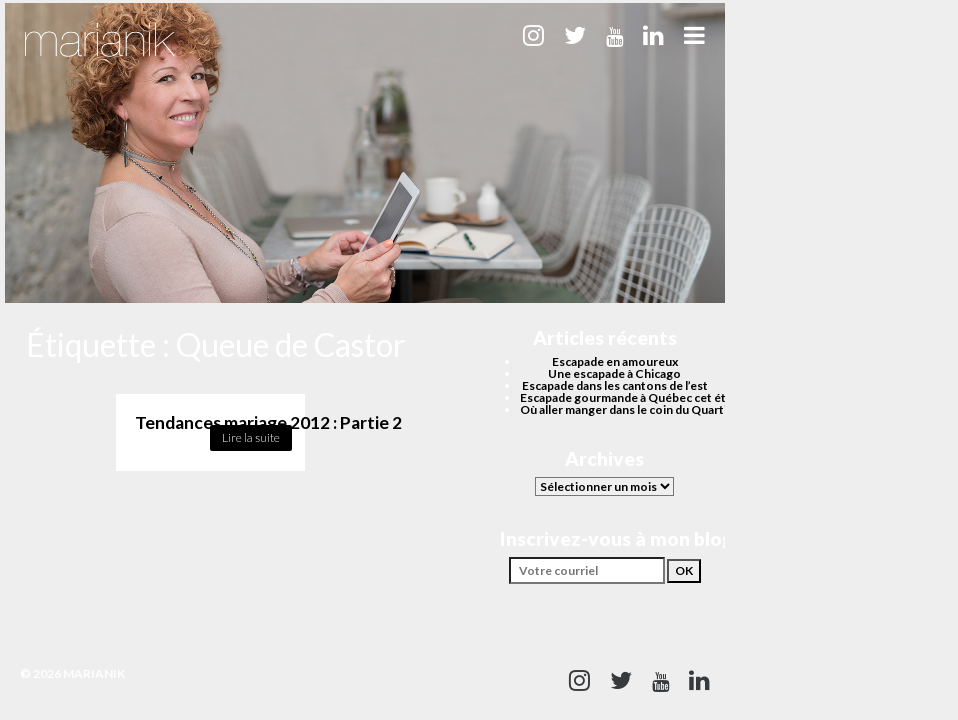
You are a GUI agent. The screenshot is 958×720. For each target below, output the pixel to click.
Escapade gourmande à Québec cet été (626, 397)
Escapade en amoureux (615, 361)
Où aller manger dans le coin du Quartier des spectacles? (674, 409)
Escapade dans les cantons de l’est (615, 385)
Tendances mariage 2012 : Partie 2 (268, 422)
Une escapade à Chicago (614, 373)
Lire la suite (251, 437)
